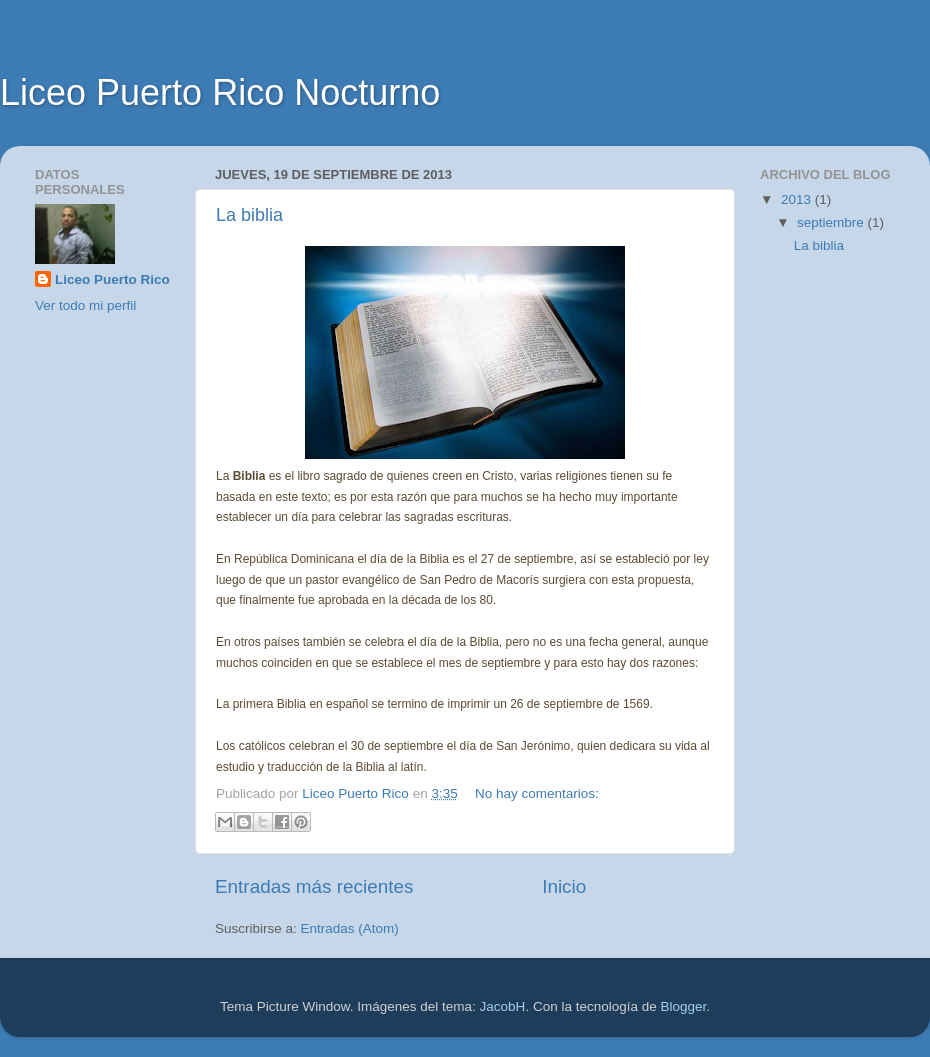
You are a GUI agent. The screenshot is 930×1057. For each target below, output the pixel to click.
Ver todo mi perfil (85, 305)
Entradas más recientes (314, 886)
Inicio (564, 886)
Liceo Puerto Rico (112, 279)
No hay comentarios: (537, 793)
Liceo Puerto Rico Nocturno (220, 92)
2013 (798, 199)
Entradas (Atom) (350, 928)
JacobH (503, 1006)
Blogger (683, 1006)
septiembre (832, 222)
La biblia (249, 215)
